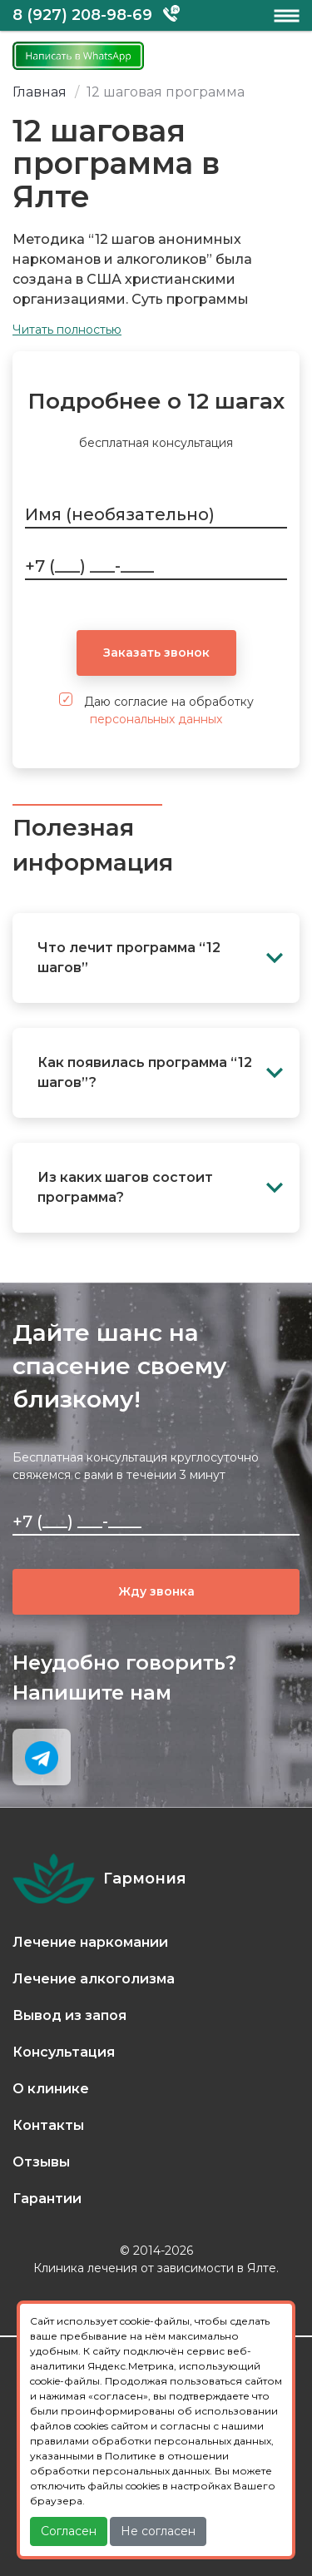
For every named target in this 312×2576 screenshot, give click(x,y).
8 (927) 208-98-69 (82, 15)
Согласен (69, 2531)
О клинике (50, 2089)
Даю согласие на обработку (156, 709)
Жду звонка (156, 1591)
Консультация (63, 2052)
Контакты (48, 2125)
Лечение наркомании (90, 1942)
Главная (39, 92)
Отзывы (41, 2162)
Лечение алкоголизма (93, 1979)
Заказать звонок (156, 652)
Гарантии (47, 2198)
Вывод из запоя (69, 2015)
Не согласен (158, 2531)
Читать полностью (66, 329)
